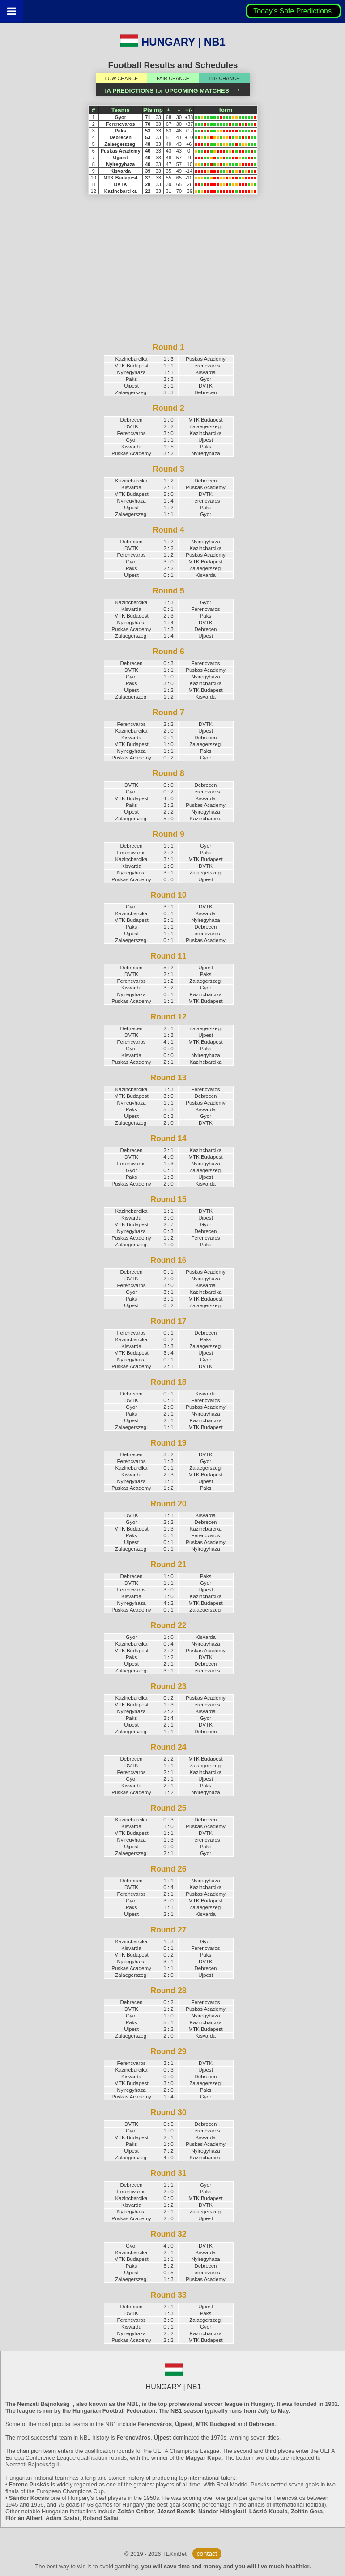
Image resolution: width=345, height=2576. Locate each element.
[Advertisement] (168, 279)
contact (207, 2553)
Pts (148, 110)
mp (158, 110)
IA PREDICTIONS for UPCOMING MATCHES (173, 90)
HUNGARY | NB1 (173, 42)
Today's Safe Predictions (293, 11)
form (225, 110)
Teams (120, 110)
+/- (188, 110)
